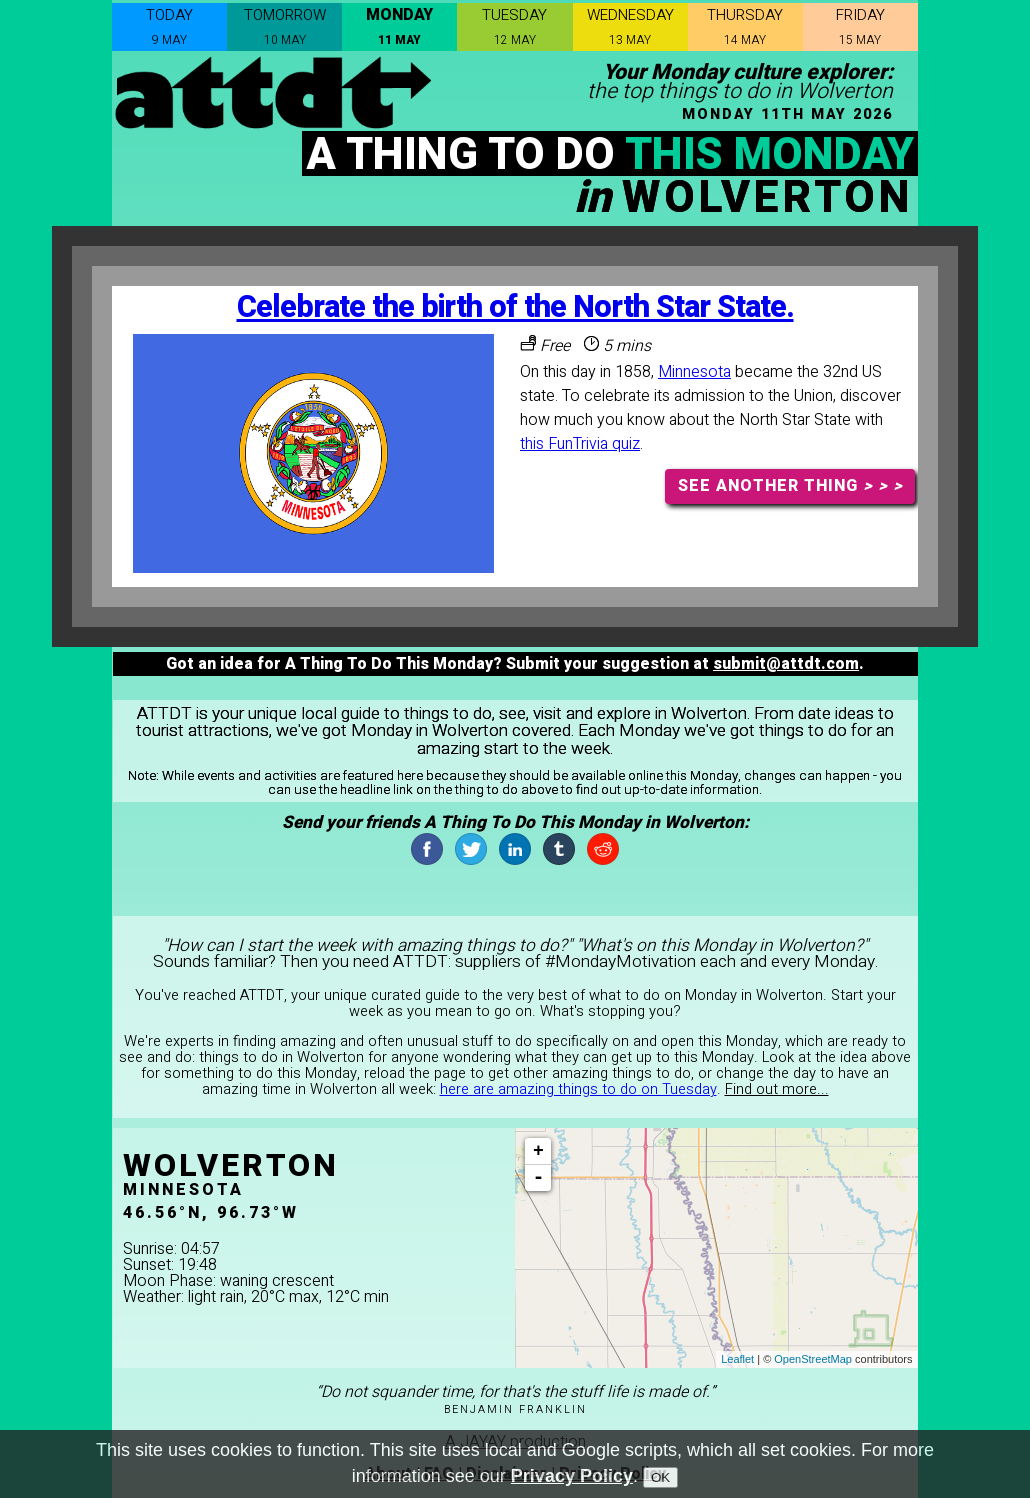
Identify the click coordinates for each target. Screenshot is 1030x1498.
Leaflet (737, 1359)
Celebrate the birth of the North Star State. (515, 307)
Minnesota (694, 372)
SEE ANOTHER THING (790, 486)
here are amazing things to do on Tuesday (578, 1089)
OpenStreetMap (813, 1359)
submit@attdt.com (786, 664)
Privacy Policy (572, 1481)
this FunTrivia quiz (580, 444)
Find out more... (777, 1089)
